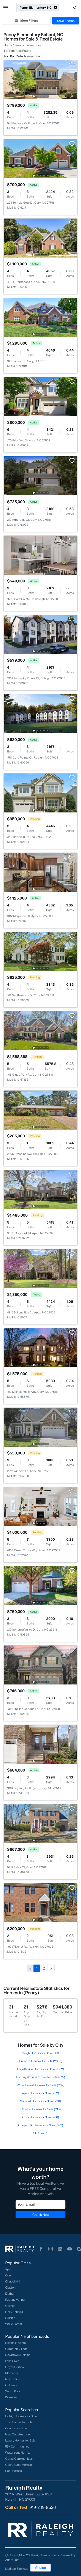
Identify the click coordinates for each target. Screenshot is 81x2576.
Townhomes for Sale (18, 2422)
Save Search (66, 21)
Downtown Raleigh (17, 2355)
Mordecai (11, 2373)
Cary (8, 2275)
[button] (6, 7)
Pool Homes (13, 2470)
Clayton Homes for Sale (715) (41, 2109)
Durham (10, 2293)
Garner (10, 2305)
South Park (13, 2391)
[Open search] (69, 7)
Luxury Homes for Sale (20, 2440)
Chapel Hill (12, 2281)
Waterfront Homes (17, 2452)
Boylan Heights (15, 2342)
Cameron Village (16, 2349)
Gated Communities (19, 2458)
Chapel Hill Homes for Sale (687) (40, 2125)
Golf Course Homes (18, 2464)
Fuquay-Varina (15, 2299)
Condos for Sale (16, 2428)
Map (40, 2568)
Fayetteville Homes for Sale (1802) (40, 2069)
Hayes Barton (14, 2367)
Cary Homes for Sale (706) (40, 2117)
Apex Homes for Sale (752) (40, 2093)
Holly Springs (14, 2311)
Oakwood (11, 2385)
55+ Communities (17, 2446)
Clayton (10, 2287)
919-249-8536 (42, 2507)
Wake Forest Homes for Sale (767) (40, 2085)
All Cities (40, 2133)
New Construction (17, 2434)
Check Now (40, 2214)
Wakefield (11, 2397)
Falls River (12, 2361)
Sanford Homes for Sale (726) (40, 2101)
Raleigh (10, 2318)
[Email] (40, 2204)
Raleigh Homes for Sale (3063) (40, 2053)
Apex (8, 2269)
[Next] (51, 1968)
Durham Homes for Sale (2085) (40, 2061)
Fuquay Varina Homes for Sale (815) (40, 2077)
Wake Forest (13, 2324)
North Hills (12, 2379)
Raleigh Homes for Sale (21, 2416)
